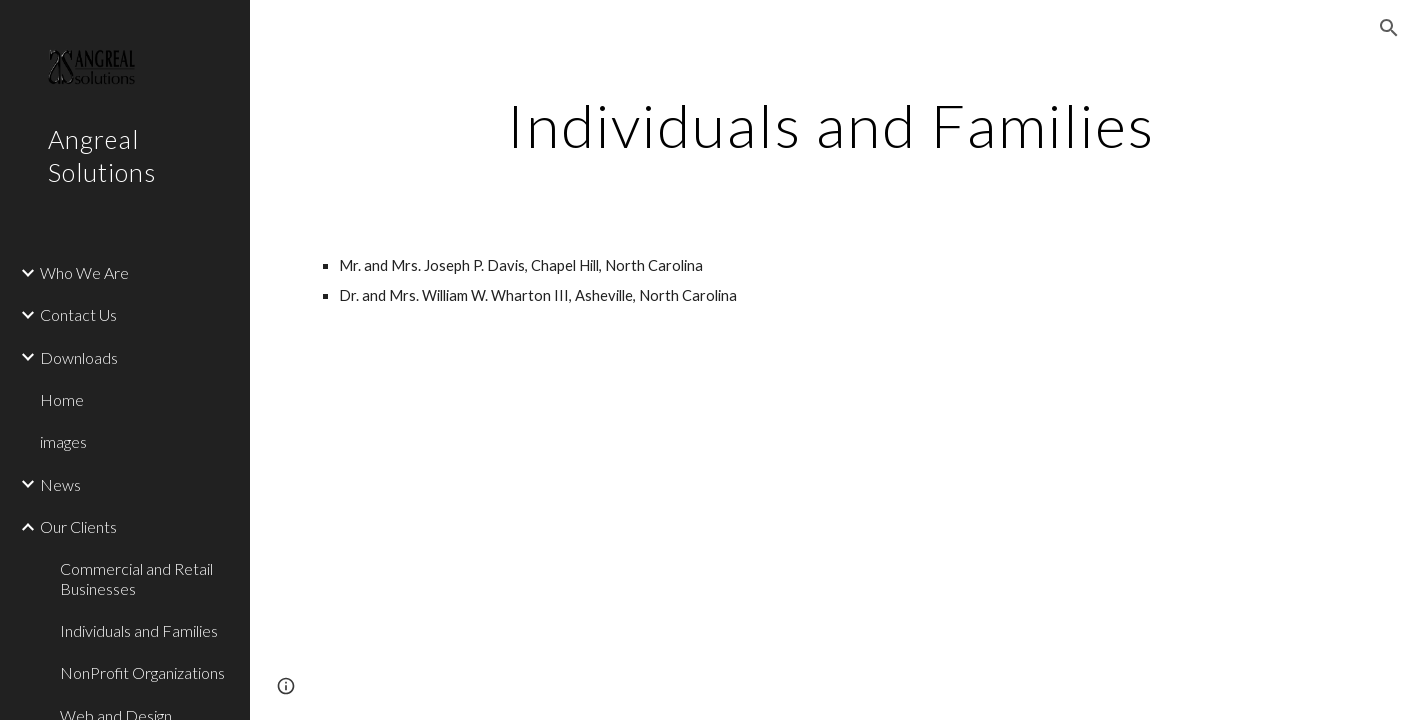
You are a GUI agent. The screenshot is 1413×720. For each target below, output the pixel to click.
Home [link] (62, 399)
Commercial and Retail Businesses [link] (136, 578)
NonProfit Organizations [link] (142, 672)
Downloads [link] (79, 357)
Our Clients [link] (78, 526)
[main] (831, 125)
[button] (1389, 28)
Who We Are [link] (84, 272)
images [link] (63, 441)
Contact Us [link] (78, 314)
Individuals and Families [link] (139, 630)
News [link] (60, 484)
